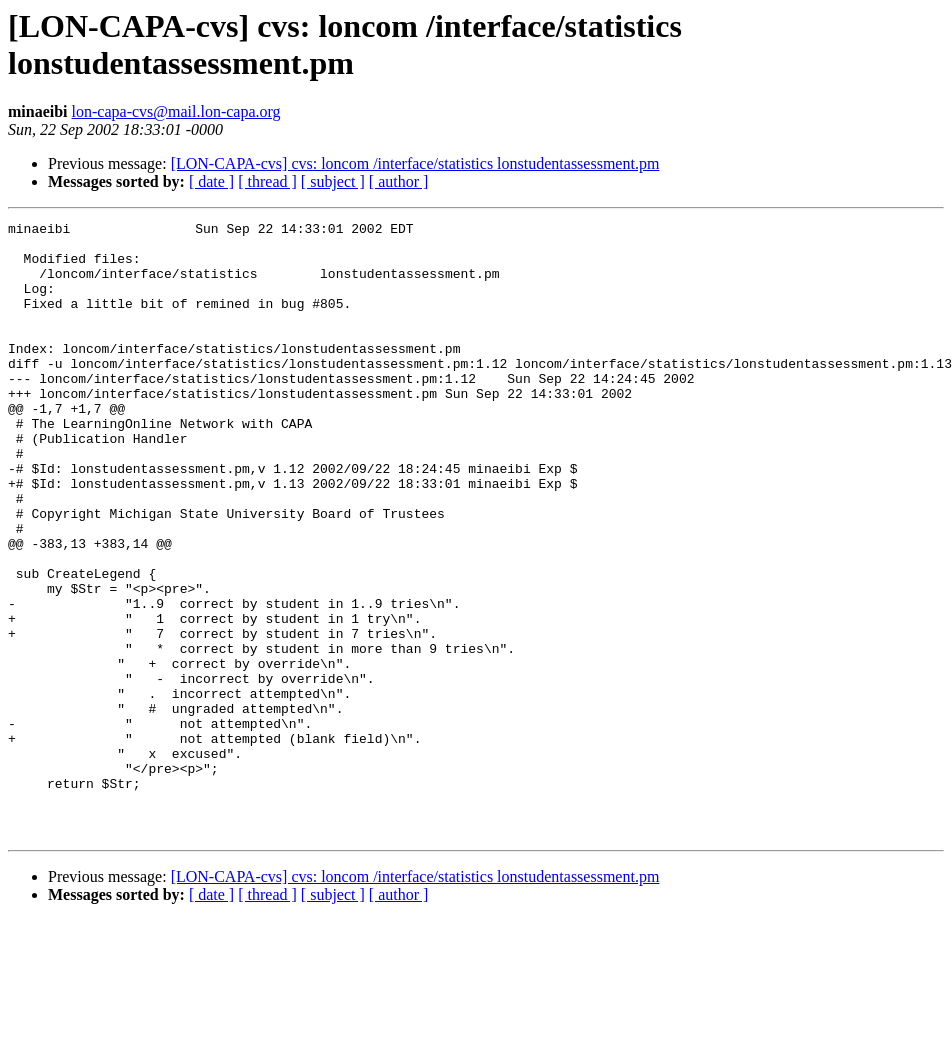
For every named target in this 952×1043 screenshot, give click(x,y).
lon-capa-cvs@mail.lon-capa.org (176, 111)
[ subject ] (333, 181)
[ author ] (399, 181)
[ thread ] (267, 181)
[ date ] (211, 181)
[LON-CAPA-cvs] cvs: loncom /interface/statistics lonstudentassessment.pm (415, 163)
